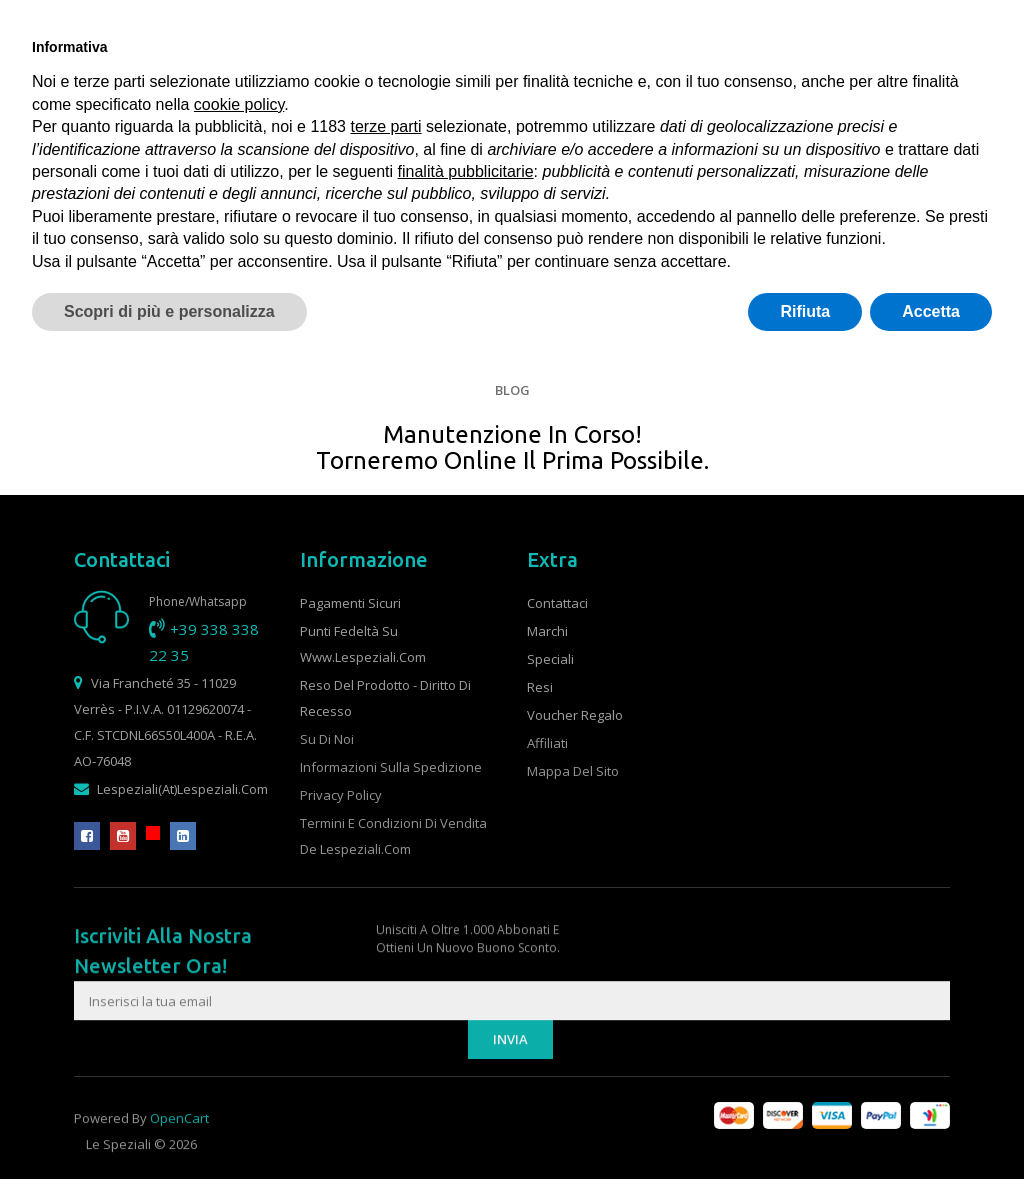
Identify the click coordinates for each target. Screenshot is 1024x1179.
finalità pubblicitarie (466, 171)
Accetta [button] (931, 311)
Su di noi (327, 739)
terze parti (385, 126)
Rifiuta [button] (805, 311)
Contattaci (557, 603)
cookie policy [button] (239, 104)
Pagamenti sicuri (350, 603)
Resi (540, 687)
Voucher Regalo (575, 715)
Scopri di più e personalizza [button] (169, 311)
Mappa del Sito (573, 771)
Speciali (550, 659)
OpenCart (179, 1143)
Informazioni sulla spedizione (391, 767)
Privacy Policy (341, 795)
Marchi (547, 631)
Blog (512, 390)
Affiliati (547, 743)
